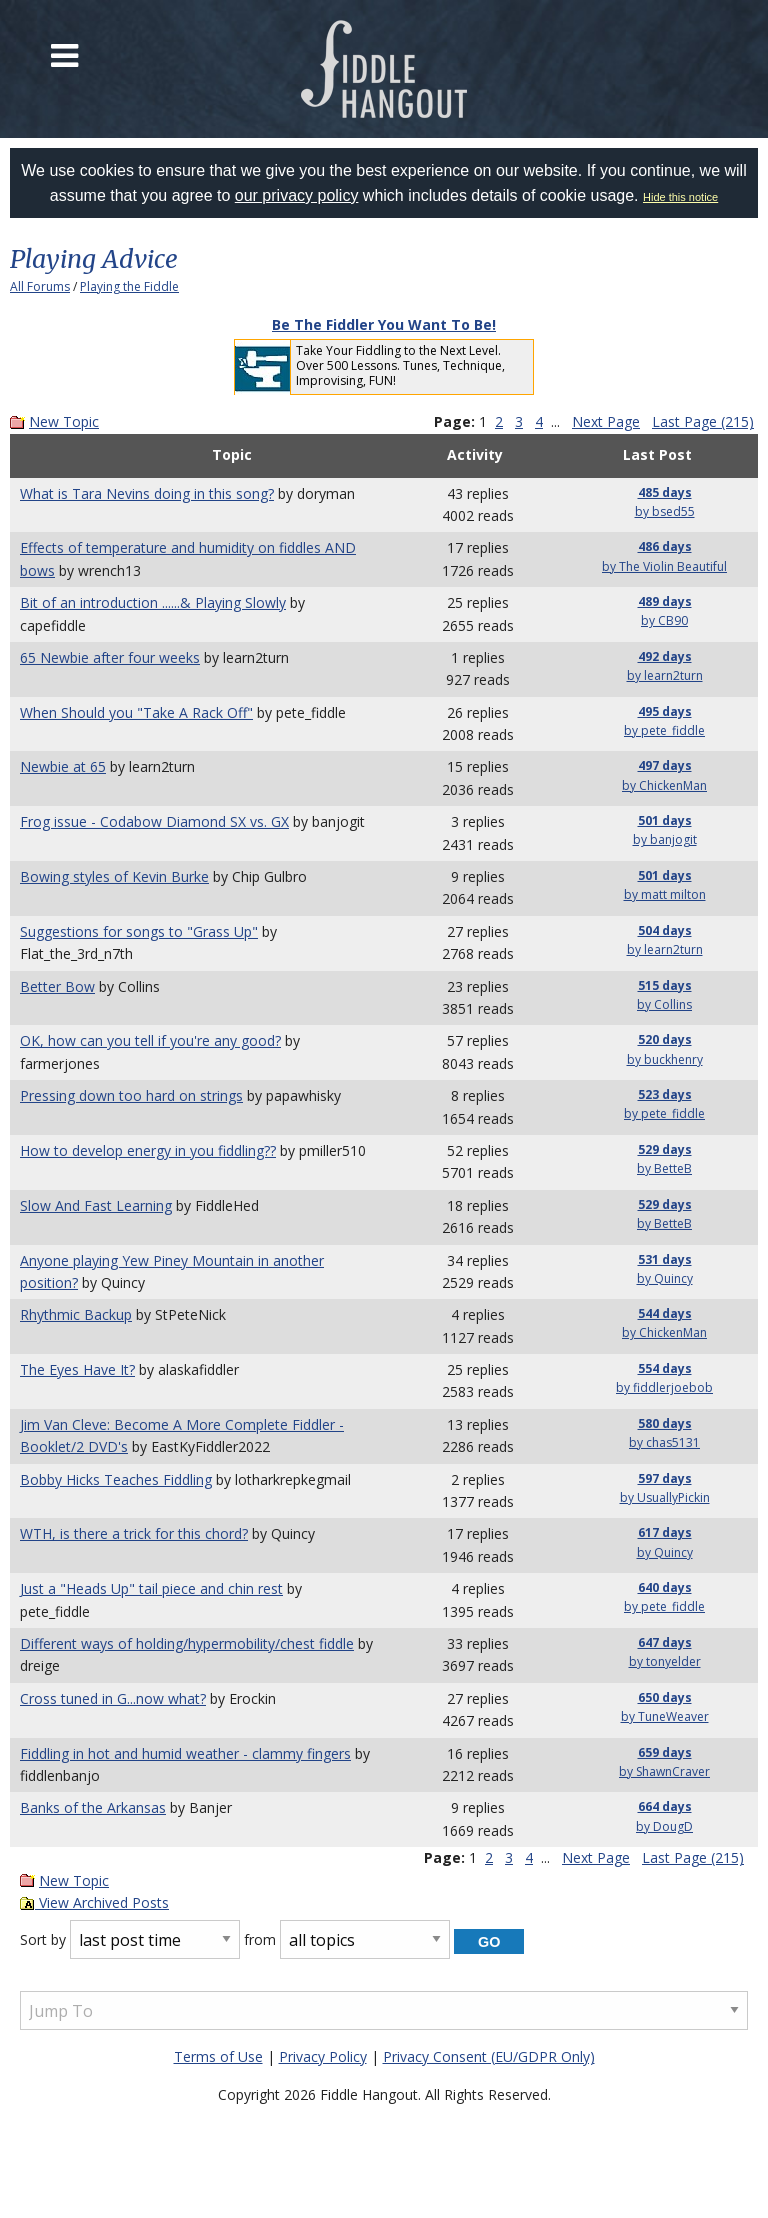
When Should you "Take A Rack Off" (136, 712)
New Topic (64, 421)
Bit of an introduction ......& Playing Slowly (153, 602)
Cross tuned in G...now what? (113, 1698)
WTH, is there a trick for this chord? (134, 1533)
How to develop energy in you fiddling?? (148, 1150)
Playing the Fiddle (129, 286)
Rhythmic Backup (76, 1314)
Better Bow (57, 986)
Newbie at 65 (63, 766)
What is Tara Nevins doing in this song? (147, 493)
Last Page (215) (703, 421)
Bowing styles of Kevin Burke (114, 876)
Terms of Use (218, 2056)
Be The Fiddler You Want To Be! (384, 324)
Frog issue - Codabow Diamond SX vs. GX (154, 821)
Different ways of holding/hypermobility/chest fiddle (187, 1643)
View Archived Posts (94, 1902)
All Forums (40, 286)
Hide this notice (680, 197)
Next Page (606, 421)
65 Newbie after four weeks (110, 657)
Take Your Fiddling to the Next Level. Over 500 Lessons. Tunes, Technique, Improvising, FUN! (400, 365)
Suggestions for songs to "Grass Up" (139, 931)
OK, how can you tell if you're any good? (150, 1040)
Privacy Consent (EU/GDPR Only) (489, 2056)
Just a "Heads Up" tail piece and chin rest (151, 1588)
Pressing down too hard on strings (131, 1095)
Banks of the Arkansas (93, 1807)
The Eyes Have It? (77, 1369)
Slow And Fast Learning (96, 1205)
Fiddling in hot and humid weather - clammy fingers (185, 1753)
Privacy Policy (323, 2056)
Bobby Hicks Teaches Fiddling (116, 1479)
